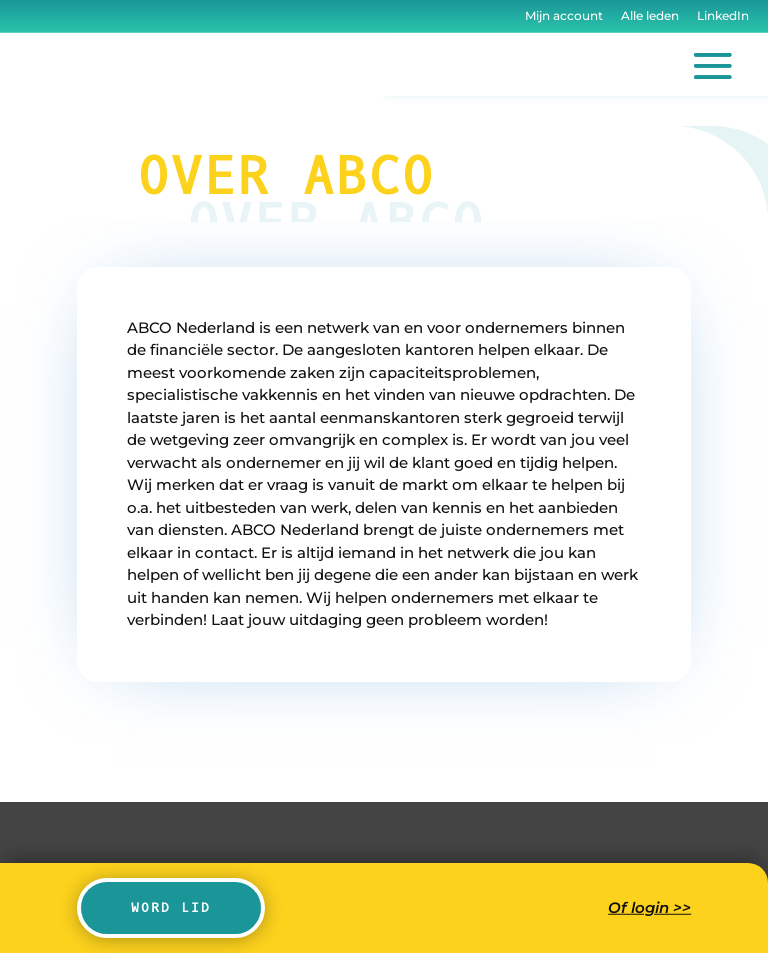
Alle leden (650, 15)
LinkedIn (721, 15)
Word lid (171, 907)
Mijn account (564, 15)
